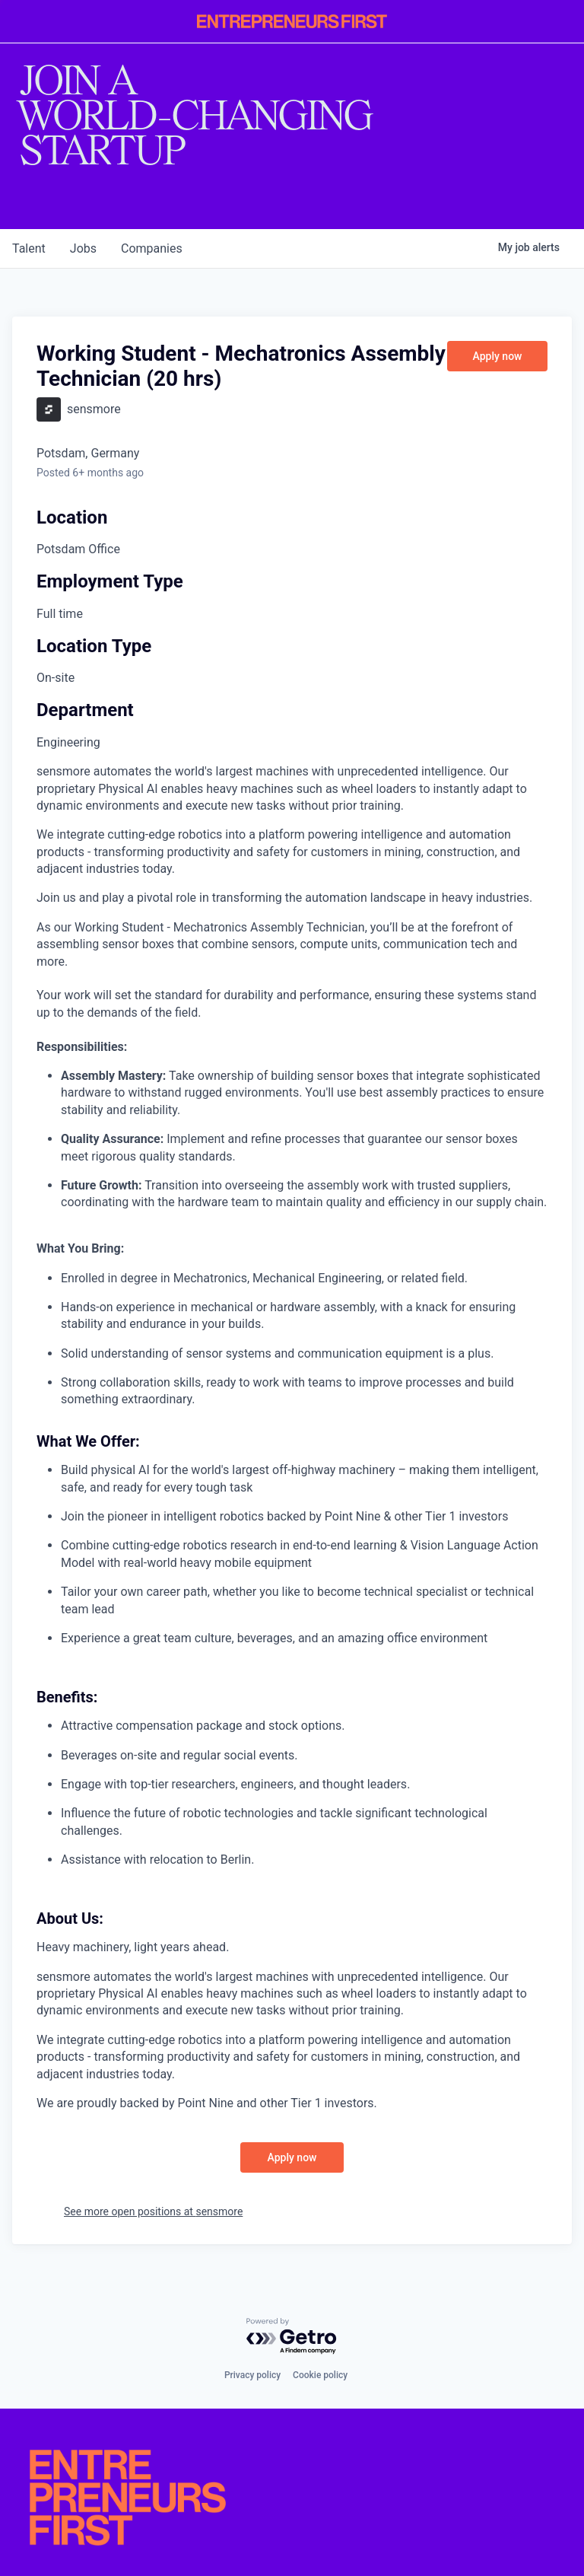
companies (151, 248)
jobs (83, 248)
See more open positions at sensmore (153, 2211)
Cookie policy (320, 2375)
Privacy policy (252, 2375)
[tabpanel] (292, 1437)
